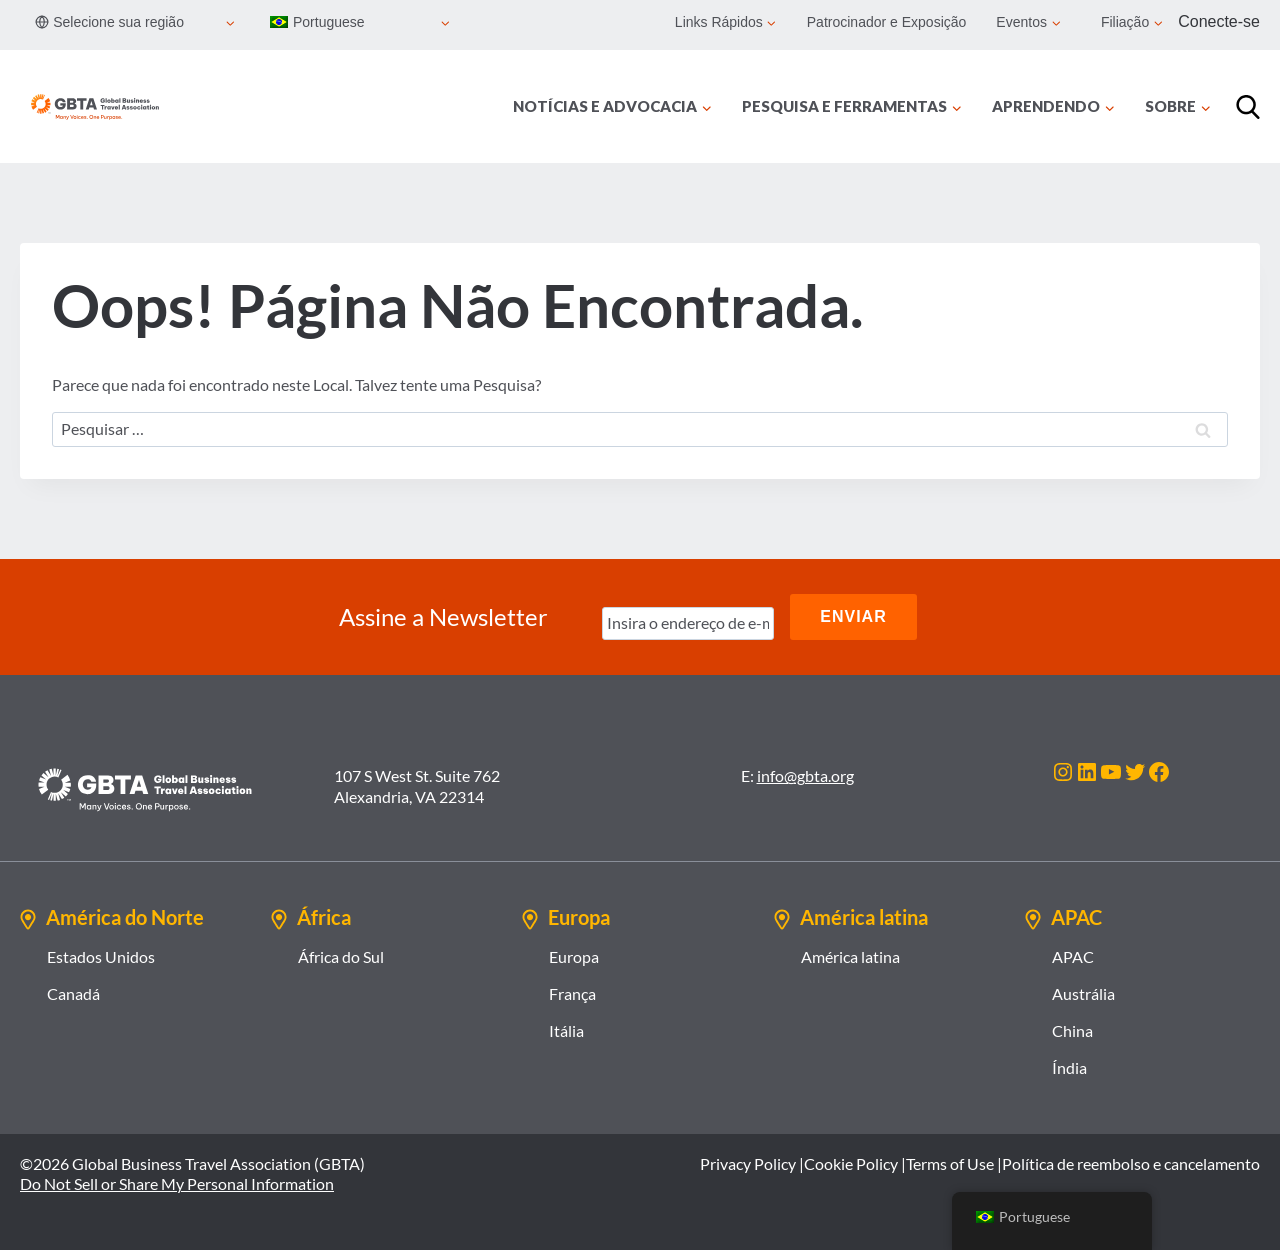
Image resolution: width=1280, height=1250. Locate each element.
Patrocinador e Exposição (887, 22)
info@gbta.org (805, 775)
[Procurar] (1248, 107)
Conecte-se (1219, 21)
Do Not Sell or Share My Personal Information (177, 1183)
